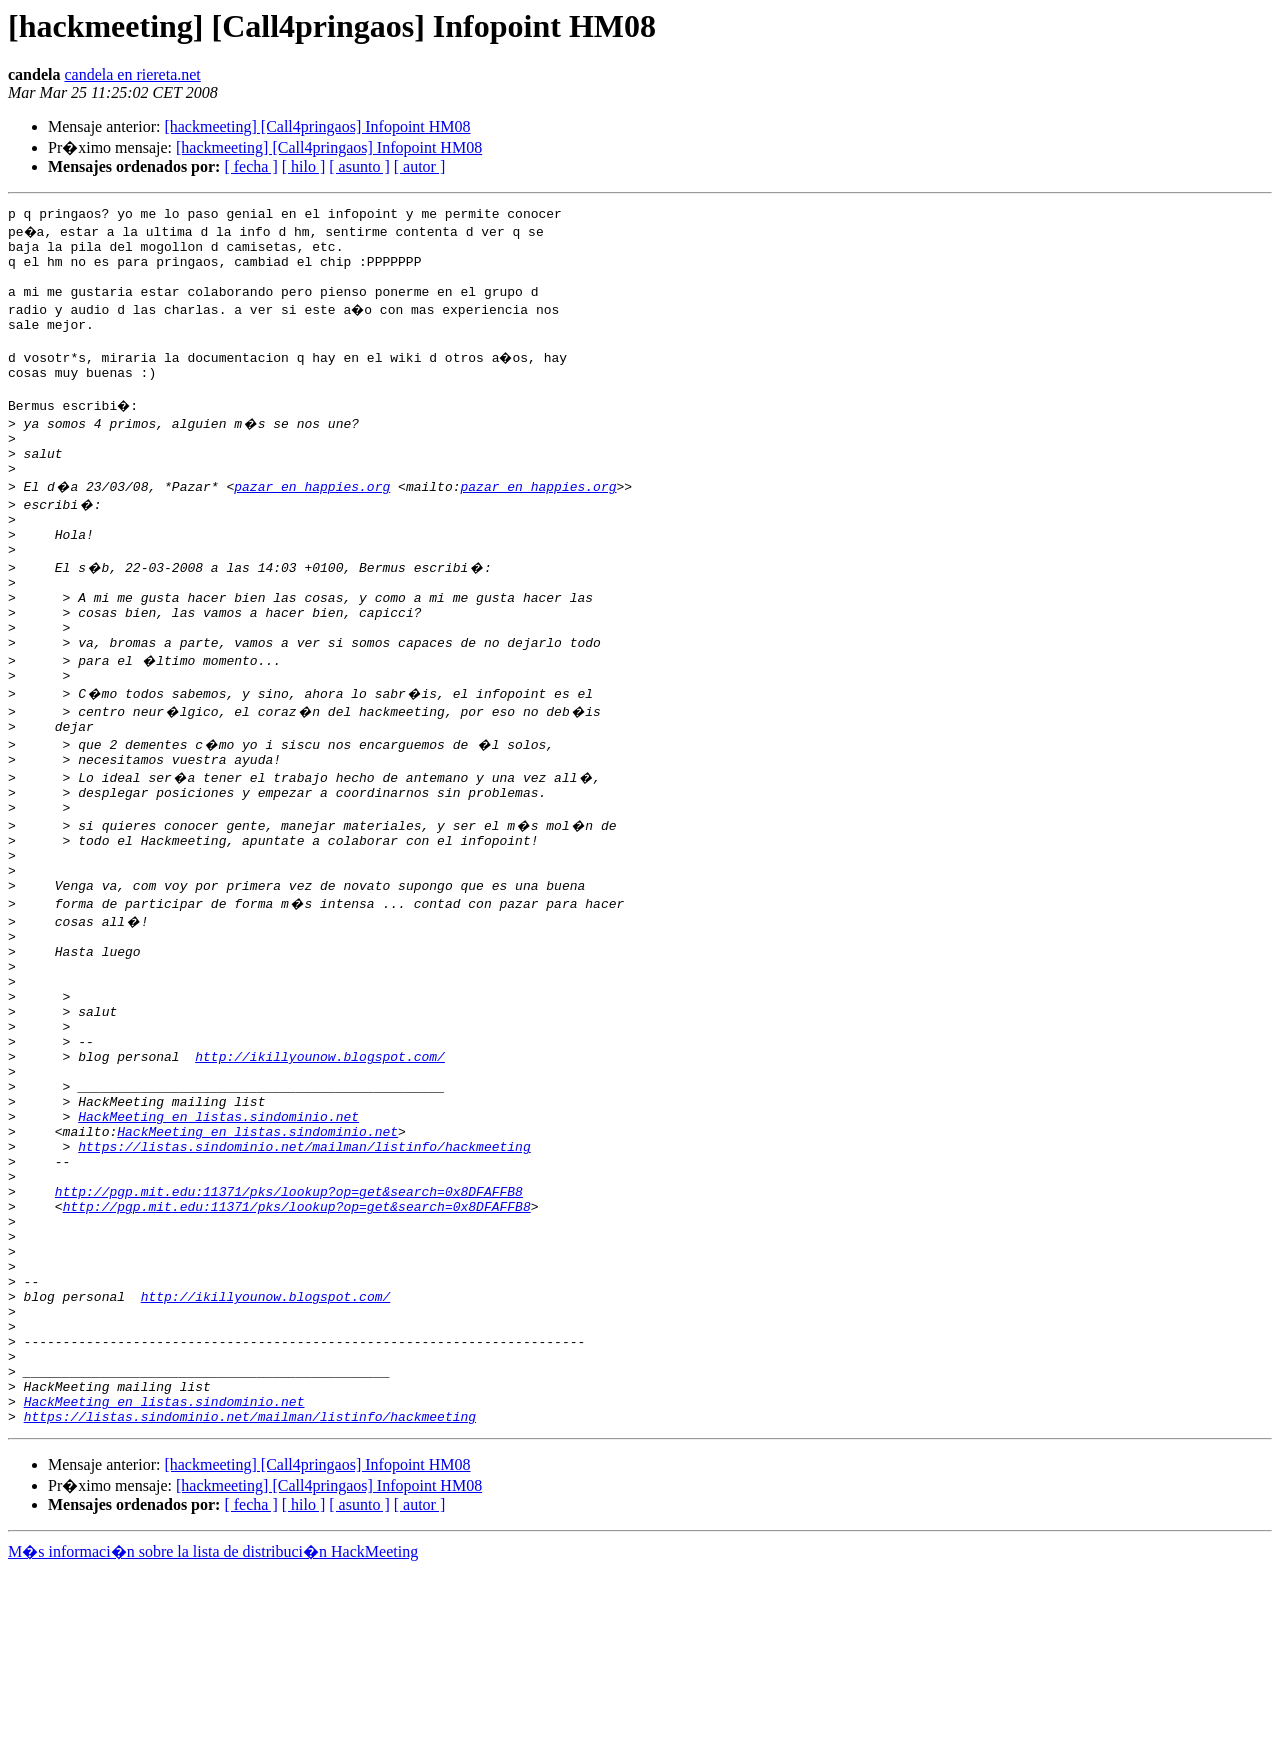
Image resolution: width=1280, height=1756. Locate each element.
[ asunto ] (359, 166)
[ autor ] (420, 166)
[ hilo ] (304, 166)
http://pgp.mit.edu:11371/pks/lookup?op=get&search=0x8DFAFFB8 (289, 1332)
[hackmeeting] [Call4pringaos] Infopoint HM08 (317, 126)
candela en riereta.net (132, 74)
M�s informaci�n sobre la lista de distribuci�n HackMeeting (213, 1737)
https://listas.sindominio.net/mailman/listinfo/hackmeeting (304, 1278)
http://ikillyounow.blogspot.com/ (320, 1170)
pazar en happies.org (312, 522)
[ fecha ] (250, 166)
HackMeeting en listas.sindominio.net (218, 1242)
